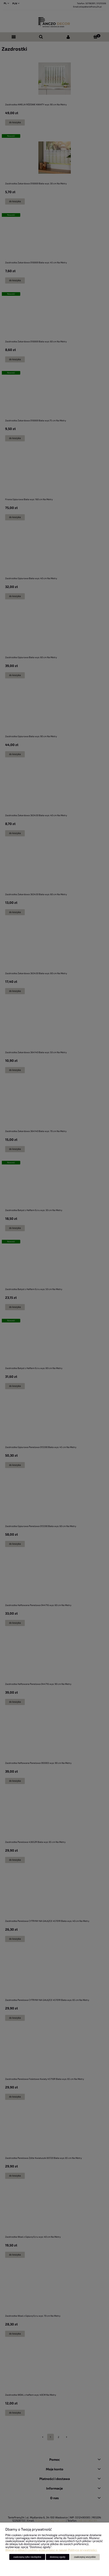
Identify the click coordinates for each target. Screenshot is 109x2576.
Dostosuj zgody (57, 2557)
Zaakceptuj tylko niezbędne (27, 2557)
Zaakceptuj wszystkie (85, 2557)
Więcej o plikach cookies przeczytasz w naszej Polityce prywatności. (51, 2550)
